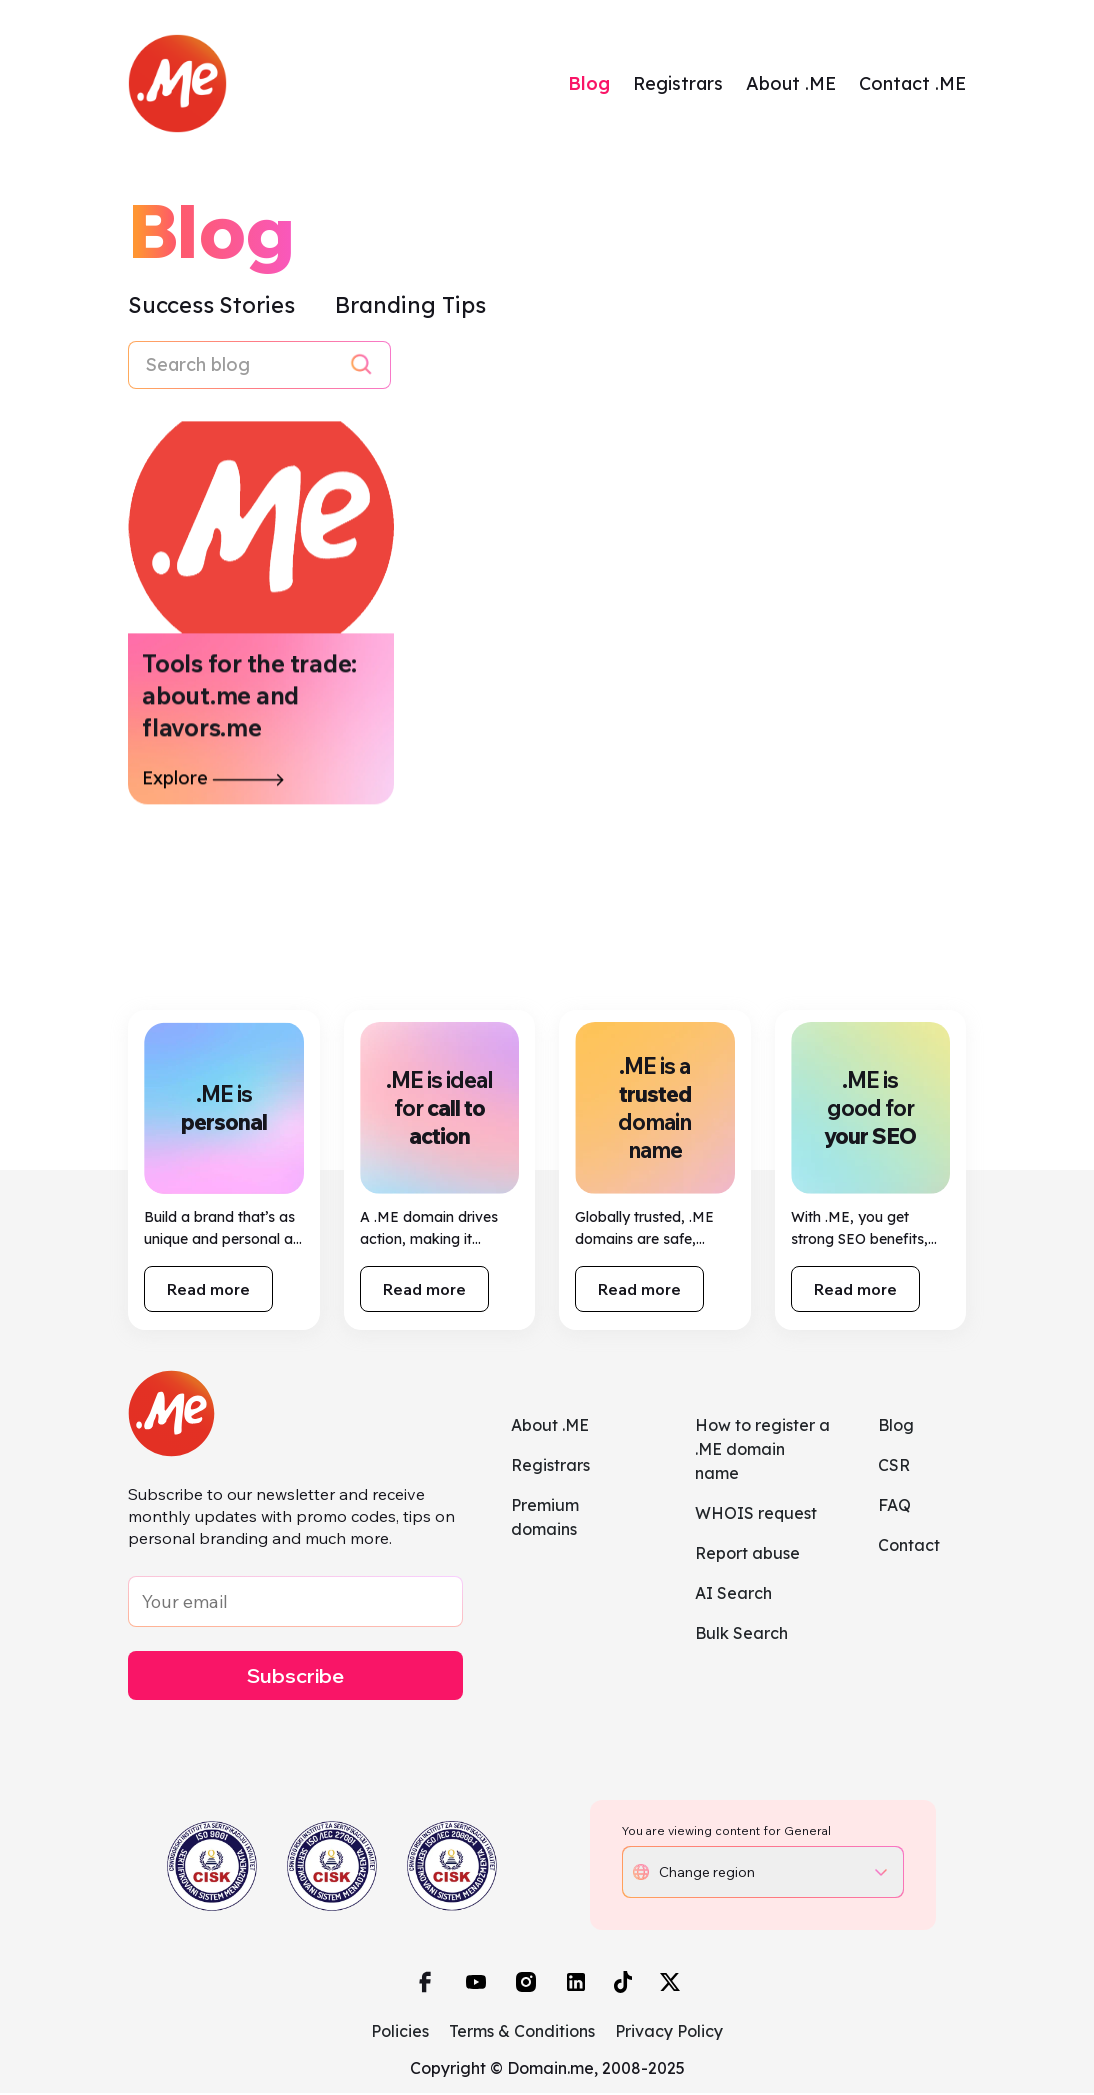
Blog (589, 84)
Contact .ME (912, 84)
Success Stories (214, 307)
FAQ (894, 1507)
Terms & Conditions (522, 2033)
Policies (400, 2033)
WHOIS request (756, 1515)
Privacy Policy (669, 2033)
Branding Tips (410, 307)
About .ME (791, 84)
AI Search (733, 1595)
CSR (894, 1467)
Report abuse (747, 1555)
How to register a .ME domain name (762, 1451)
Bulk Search (741, 1635)
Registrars (678, 84)
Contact (909, 1547)
